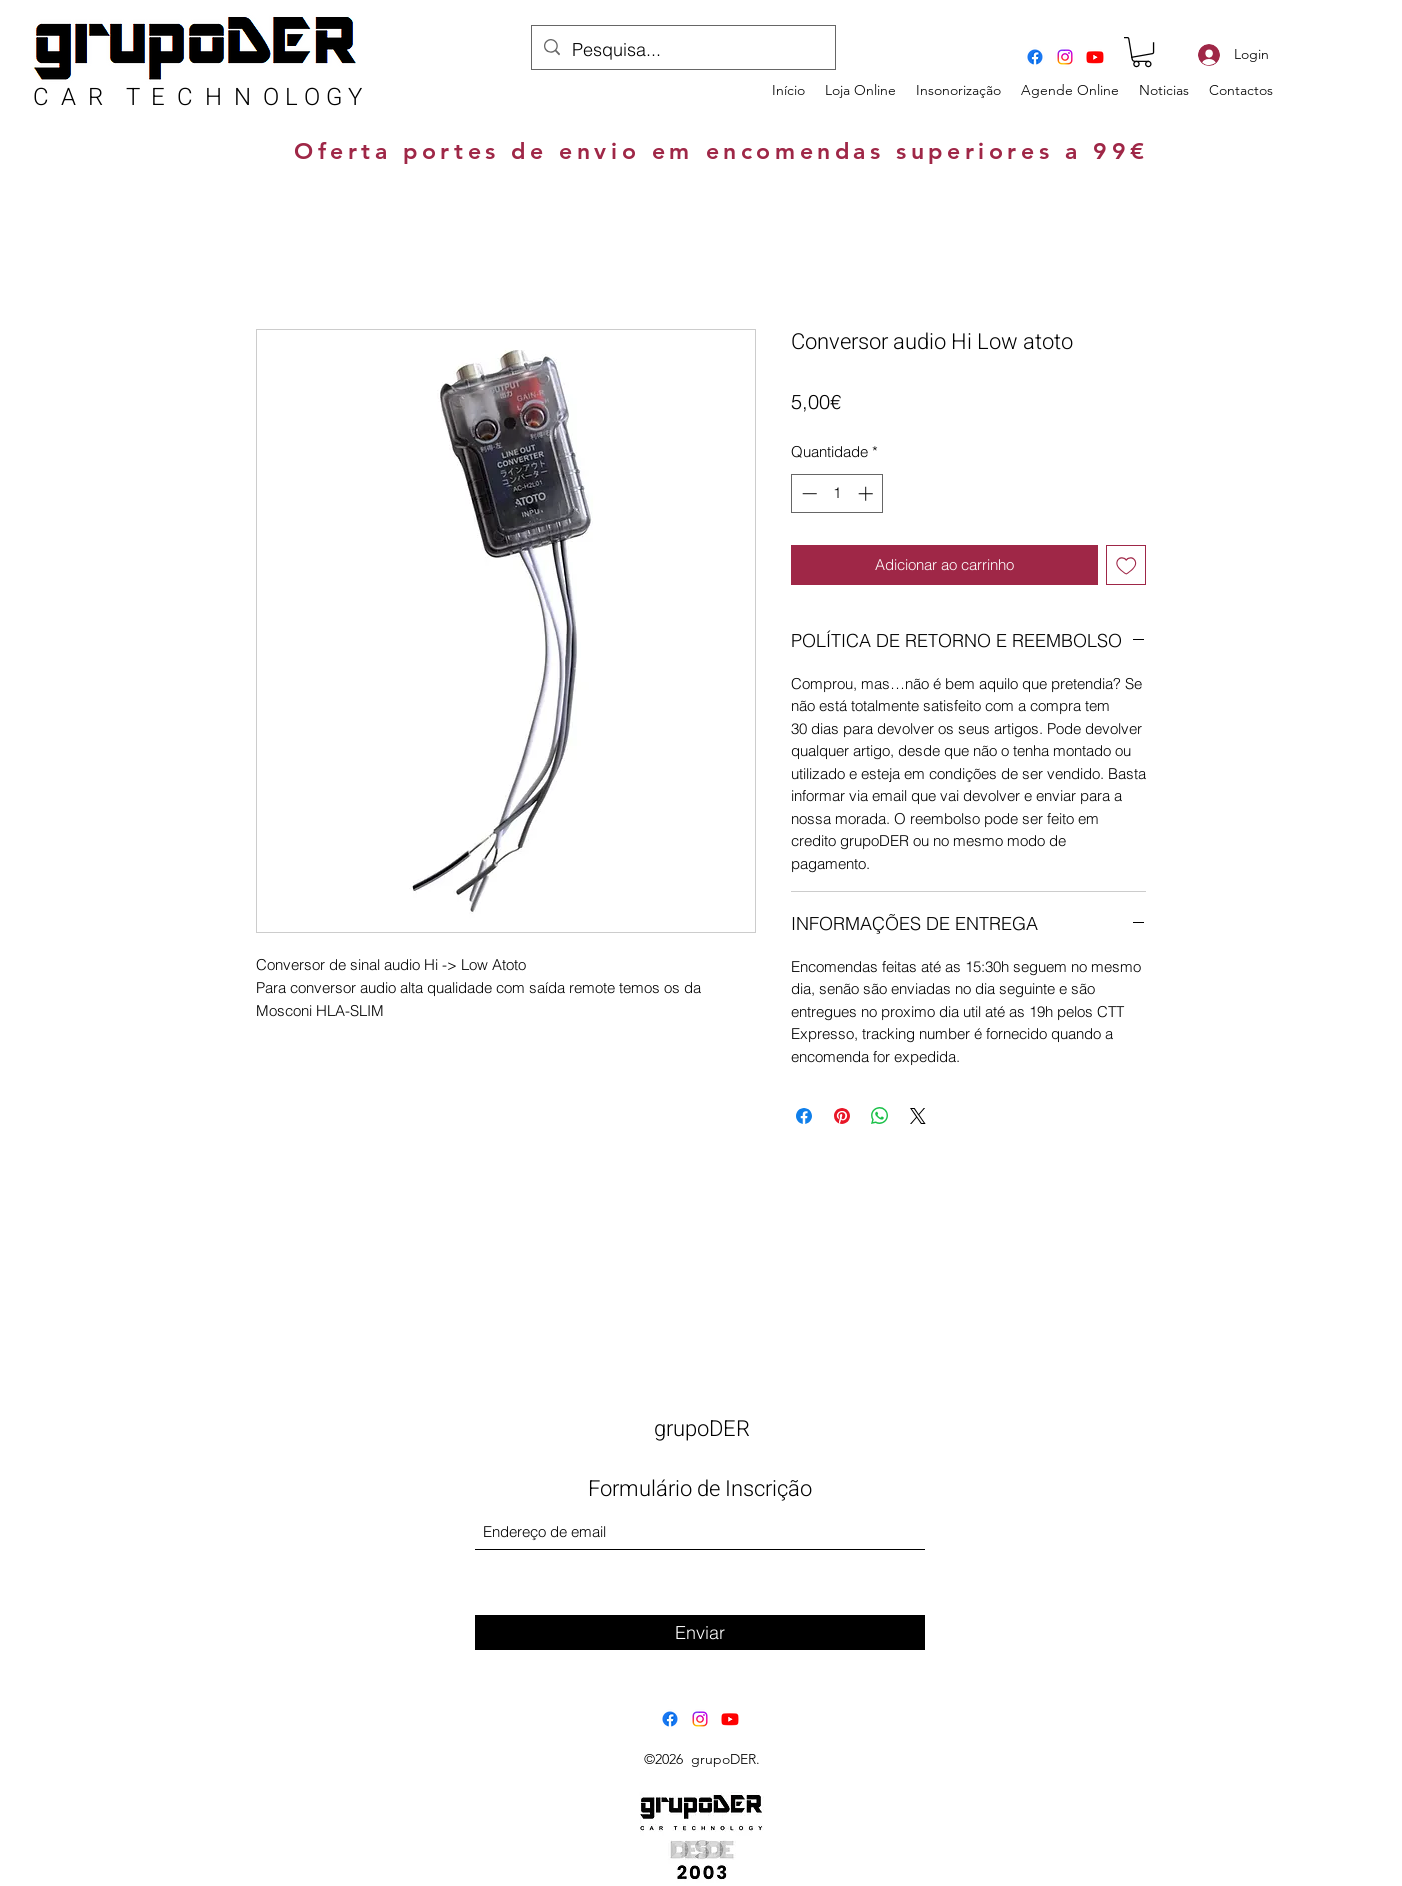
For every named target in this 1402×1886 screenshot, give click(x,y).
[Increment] (867, 493)
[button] (1142, 52)
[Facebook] (1035, 57)
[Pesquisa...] (682, 50)
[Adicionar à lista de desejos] (1126, 565)
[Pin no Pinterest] (842, 1116)
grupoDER (702, 1429)
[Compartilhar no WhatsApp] (880, 1116)
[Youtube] (1095, 57)
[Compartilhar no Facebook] (804, 1116)
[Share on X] (918, 1116)
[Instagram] (1065, 57)
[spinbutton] (837, 493)
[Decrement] (807, 493)
